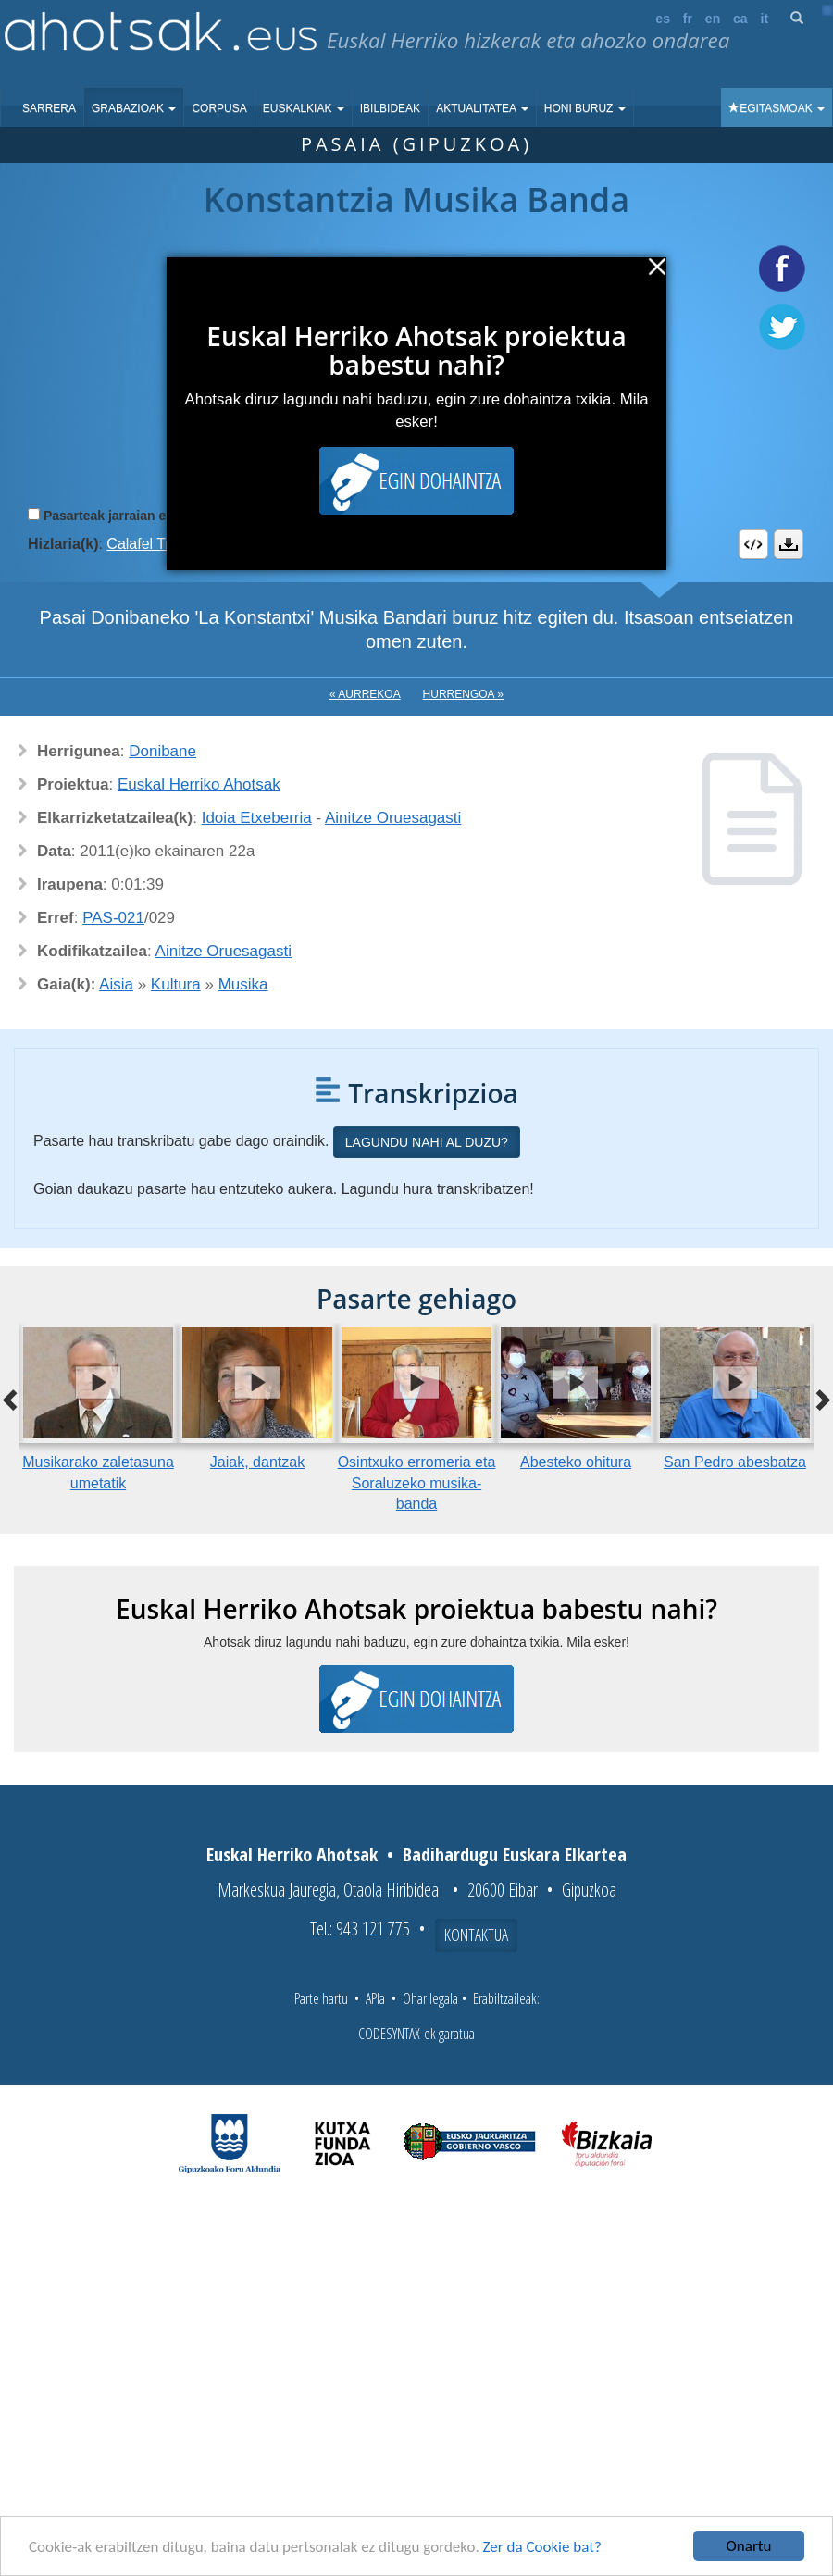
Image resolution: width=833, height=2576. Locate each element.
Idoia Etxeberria (257, 818)
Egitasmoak (776, 108)
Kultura (176, 984)
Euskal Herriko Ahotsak (199, 784)
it (765, 18)
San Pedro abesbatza (735, 1462)
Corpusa (219, 108)
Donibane (162, 751)
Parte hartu (321, 1998)
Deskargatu (788, 544)
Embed (753, 544)
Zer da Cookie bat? (542, 2547)
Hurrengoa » (463, 694)
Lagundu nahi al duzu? (426, 1142)
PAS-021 (113, 918)
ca (740, 18)
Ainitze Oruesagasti (393, 818)
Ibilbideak (390, 108)
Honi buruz (585, 108)
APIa (375, 1998)
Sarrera (49, 108)
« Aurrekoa (365, 694)
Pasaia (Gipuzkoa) (416, 143)
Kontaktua (476, 1934)
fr (687, 18)
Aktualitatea (482, 108)
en (712, 18)
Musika (243, 984)
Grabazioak (134, 108)
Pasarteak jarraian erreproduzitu (143, 515)
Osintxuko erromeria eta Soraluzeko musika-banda (417, 1483)
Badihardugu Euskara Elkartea (515, 1854)
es (662, 18)
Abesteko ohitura (575, 1462)
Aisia (116, 984)
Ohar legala (430, 1998)
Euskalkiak (303, 108)
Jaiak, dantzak (257, 1462)
